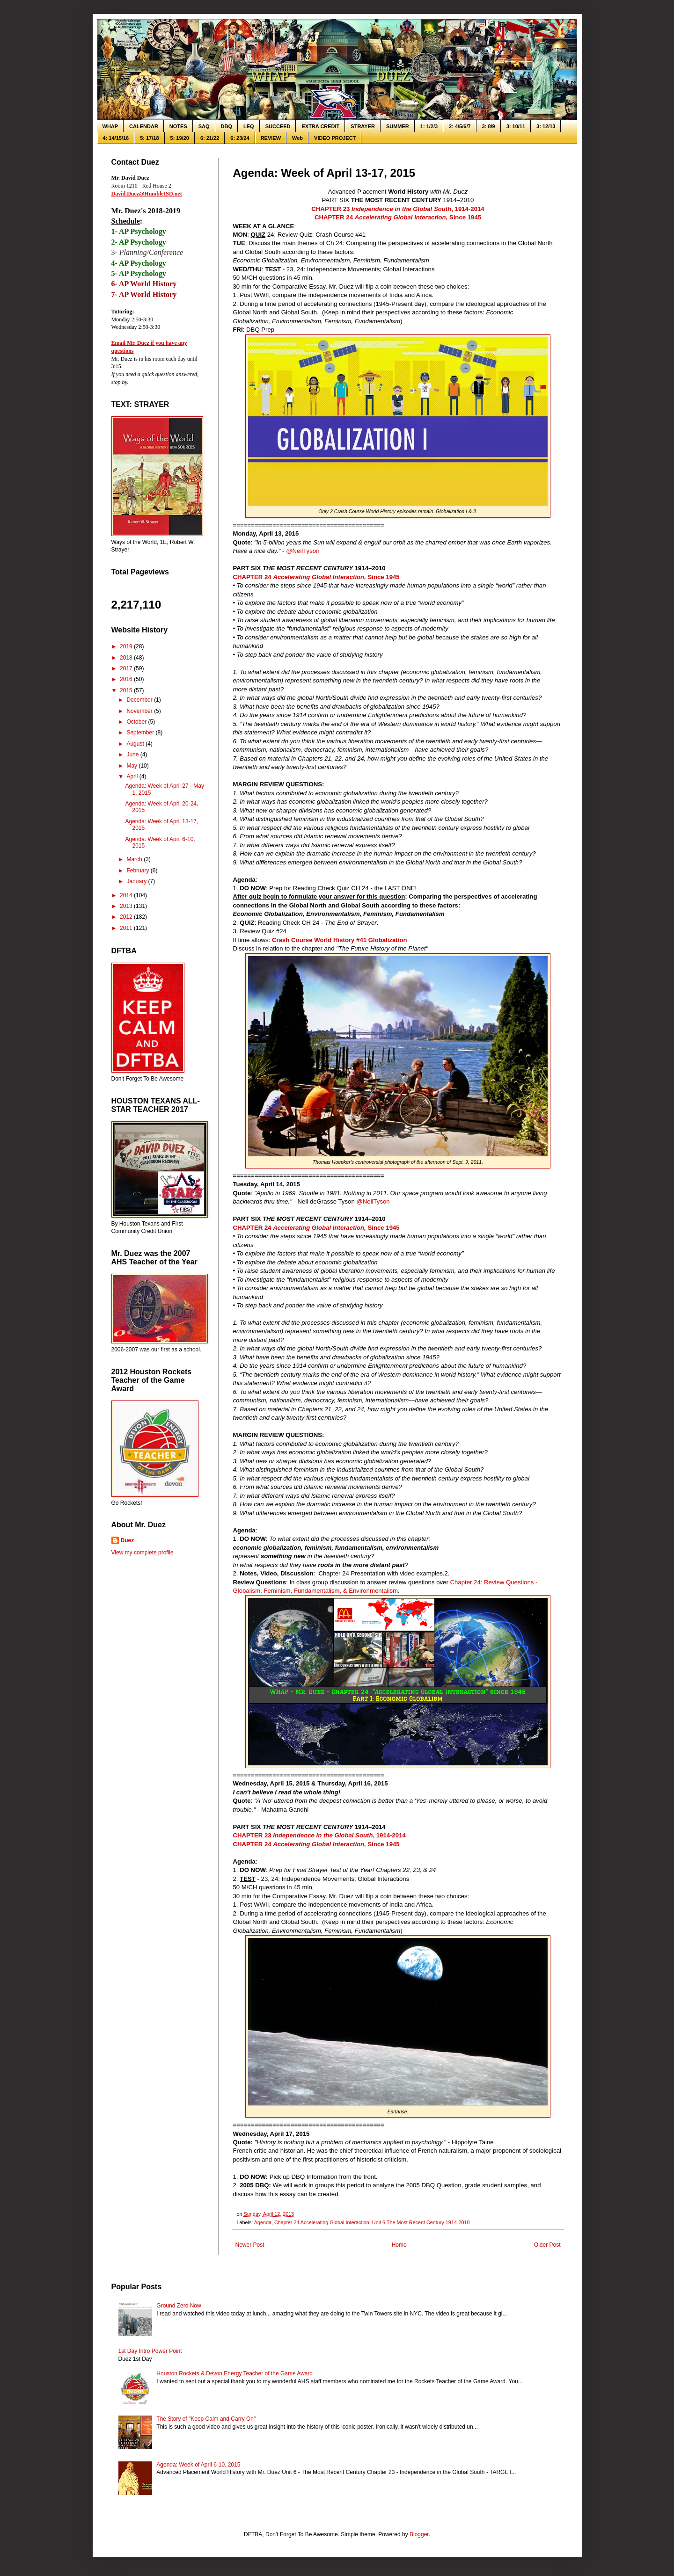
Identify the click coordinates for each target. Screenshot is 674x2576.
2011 (127, 928)
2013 (127, 906)
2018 (127, 657)
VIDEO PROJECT (335, 138)
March (135, 859)
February (138, 870)
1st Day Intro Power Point (150, 2351)
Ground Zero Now (178, 2305)
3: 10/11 (515, 126)
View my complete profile (142, 1552)
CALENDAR (143, 126)
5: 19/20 (179, 138)
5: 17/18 (149, 138)
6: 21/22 (209, 138)
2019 (127, 646)
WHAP (110, 126)
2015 (127, 690)
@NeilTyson (302, 550)
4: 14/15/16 (116, 138)
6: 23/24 (239, 138)
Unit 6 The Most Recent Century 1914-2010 (421, 2222)
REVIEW (271, 138)
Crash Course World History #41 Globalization (339, 939)
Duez (127, 1540)
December (140, 700)
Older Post (547, 2245)
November (140, 711)
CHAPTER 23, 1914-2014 (397, 208)
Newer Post (249, 2245)
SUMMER (397, 126)
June (133, 754)
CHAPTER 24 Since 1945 (398, 217)
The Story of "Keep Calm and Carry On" (206, 2419)
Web (297, 138)
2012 (127, 917)
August (136, 743)
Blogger (419, 2534)
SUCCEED (278, 126)
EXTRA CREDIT (320, 126)
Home (399, 2245)
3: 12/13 (545, 126)
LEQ (248, 126)
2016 (127, 679)
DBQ (226, 126)
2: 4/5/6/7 (459, 126)
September (140, 732)
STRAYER (363, 126)
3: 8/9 (488, 126)
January (137, 881)
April (132, 776)
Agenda (262, 2222)
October (137, 721)
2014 (127, 895)
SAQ (204, 126)
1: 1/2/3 (429, 126)
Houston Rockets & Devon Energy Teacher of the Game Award (234, 2373)
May (132, 765)
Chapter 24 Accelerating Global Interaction (321, 2222)
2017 (127, 668)
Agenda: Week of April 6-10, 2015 (198, 2464)
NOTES (178, 126)
